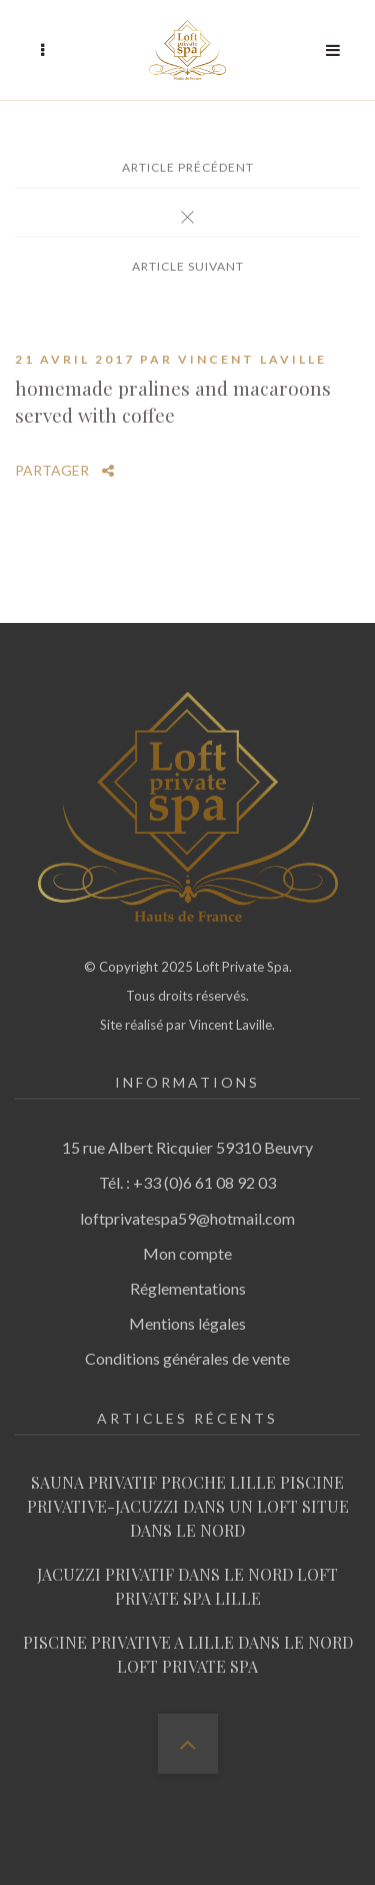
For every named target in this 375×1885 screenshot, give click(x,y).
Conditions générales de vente (187, 1351)
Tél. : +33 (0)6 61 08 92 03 (187, 1175)
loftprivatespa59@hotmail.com (187, 1210)
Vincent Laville (252, 352)
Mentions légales (187, 1316)
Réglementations (188, 1281)
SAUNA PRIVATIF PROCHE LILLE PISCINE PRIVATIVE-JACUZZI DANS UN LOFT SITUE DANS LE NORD (188, 1499)
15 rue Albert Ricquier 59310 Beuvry (187, 1140)
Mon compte (187, 1246)
